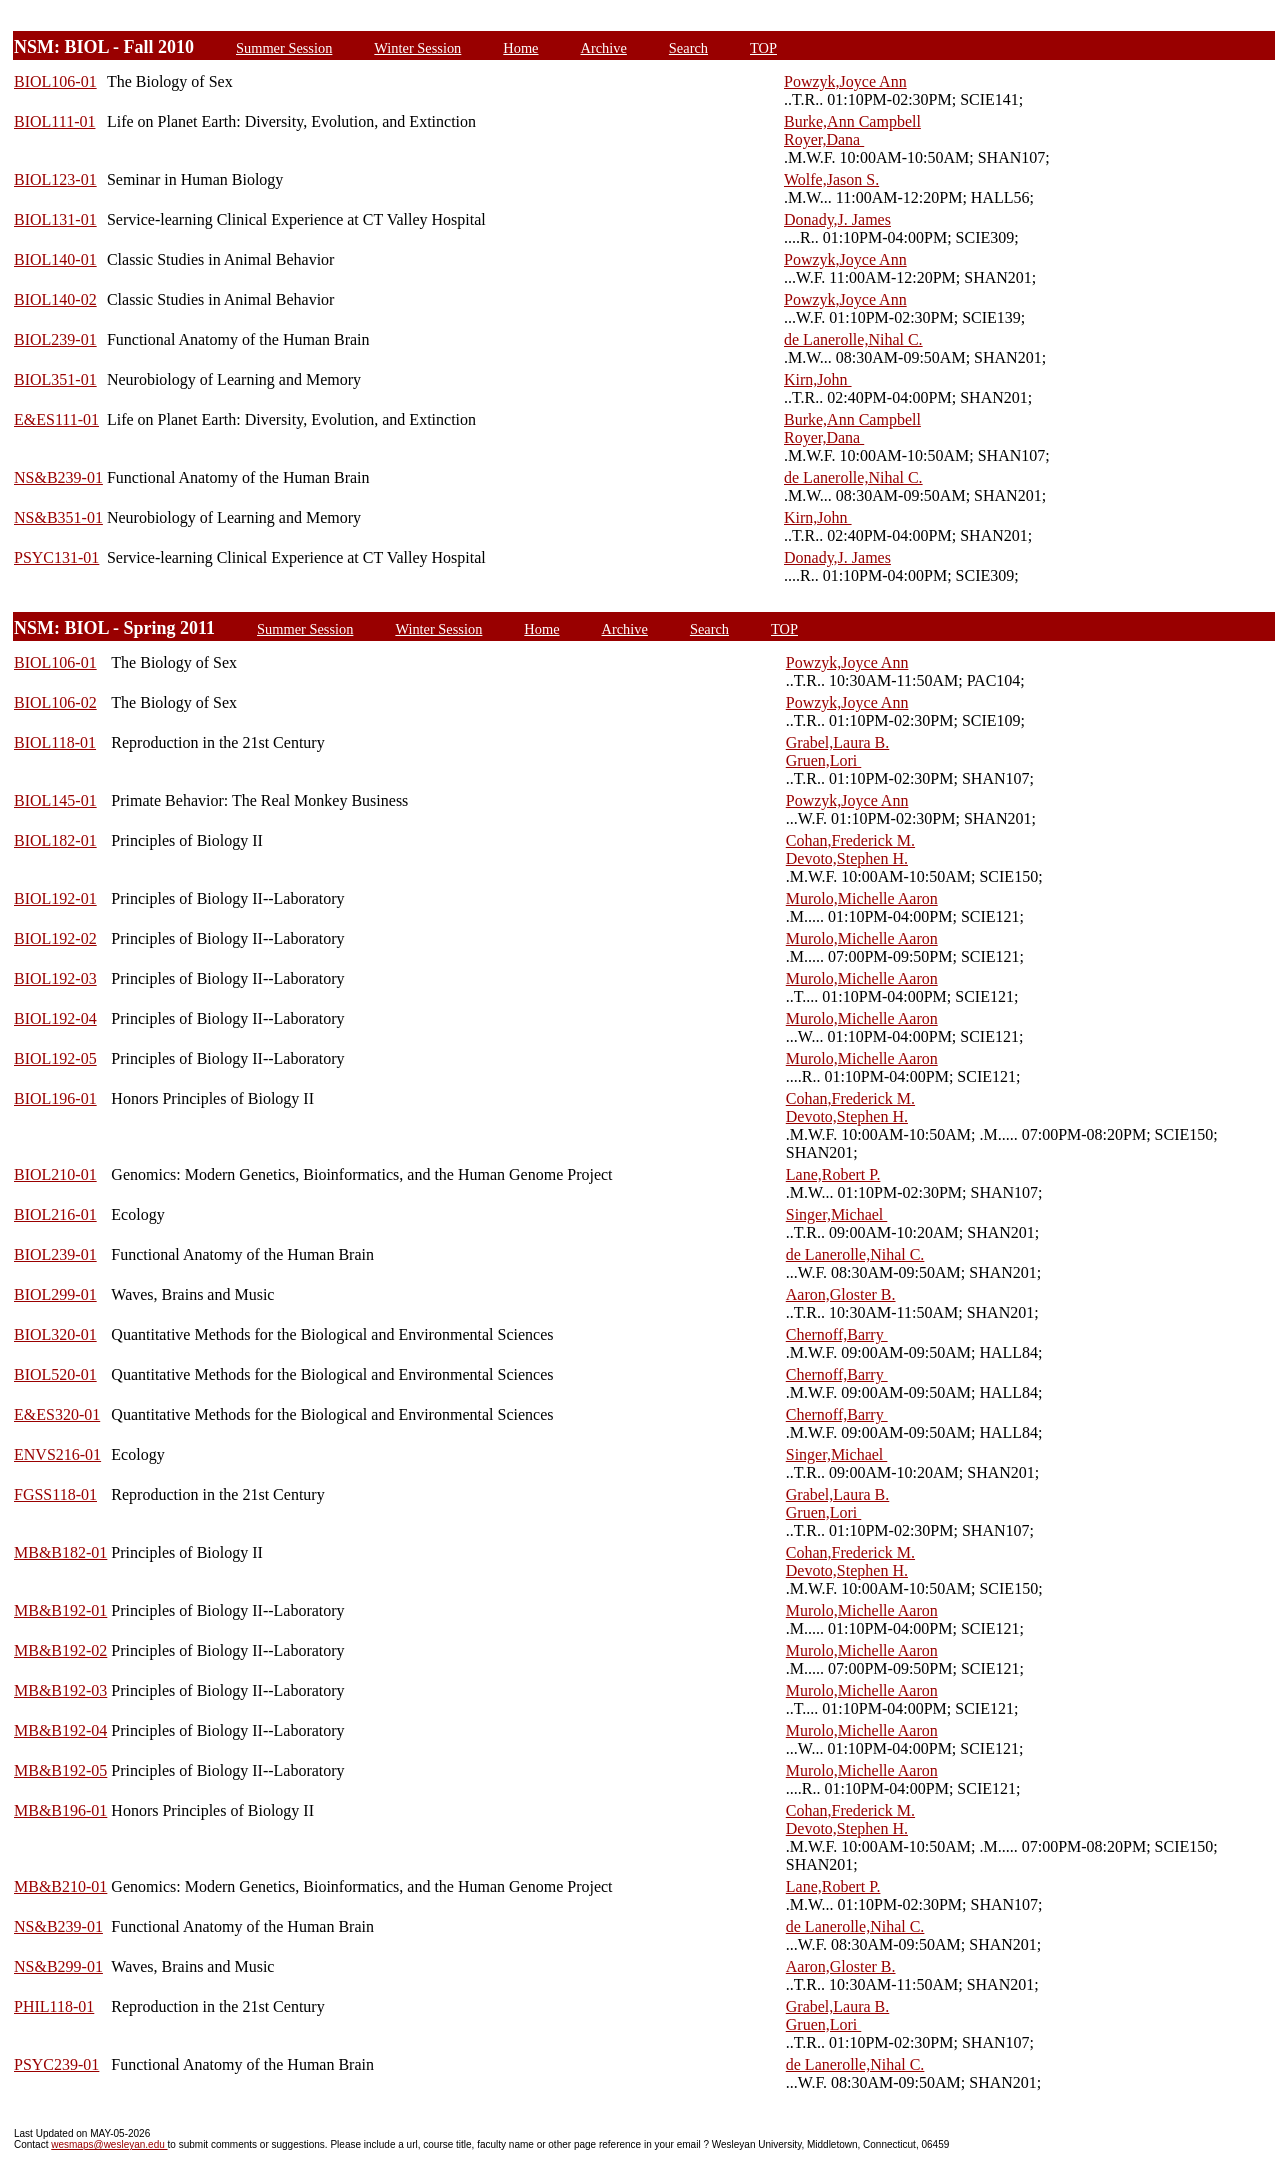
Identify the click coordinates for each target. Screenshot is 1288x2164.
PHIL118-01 (54, 2006)
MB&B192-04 (60, 1730)
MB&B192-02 (60, 1650)
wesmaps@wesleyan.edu (109, 2144)
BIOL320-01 (55, 1334)
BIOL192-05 (55, 1058)
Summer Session (284, 48)
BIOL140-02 (55, 299)
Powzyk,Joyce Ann (845, 81)
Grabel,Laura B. (838, 742)
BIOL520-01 (55, 1374)
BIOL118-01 (55, 742)
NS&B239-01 (58, 477)
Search (688, 48)
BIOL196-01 (55, 1098)
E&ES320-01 (57, 1414)
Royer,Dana (824, 139)
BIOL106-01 (55, 81)
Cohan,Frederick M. (850, 840)
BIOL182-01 (55, 840)
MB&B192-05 (60, 1770)
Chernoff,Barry (837, 1334)
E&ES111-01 (56, 419)
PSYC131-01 (56, 557)
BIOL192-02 (55, 938)
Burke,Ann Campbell (852, 121)
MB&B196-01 (60, 1810)
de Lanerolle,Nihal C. (853, 339)
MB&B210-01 (60, 1886)
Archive (604, 48)
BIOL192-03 (55, 978)
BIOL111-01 (54, 121)
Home (520, 48)
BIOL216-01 (55, 1214)
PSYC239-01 (56, 2064)
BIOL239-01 (55, 339)
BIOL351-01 (55, 379)
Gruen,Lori (824, 760)
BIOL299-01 (55, 1294)
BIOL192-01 (55, 898)
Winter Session (417, 48)
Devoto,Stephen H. (847, 858)
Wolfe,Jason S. (831, 179)
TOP (763, 48)
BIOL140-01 (55, 259)
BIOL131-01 (55, 219)
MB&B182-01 (60, 1552)
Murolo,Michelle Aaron (862, 898)
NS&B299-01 (58, 1966)
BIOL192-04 (55, 1018)
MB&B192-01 (60, 1610)
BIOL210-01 (55, 1174)
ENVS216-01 (57, 1454)
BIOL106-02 (55, 702)
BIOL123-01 (55, 179)
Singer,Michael (837, 1214)
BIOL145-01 (55, 800)
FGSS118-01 (55, 1494)
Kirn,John (818, 379)
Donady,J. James (837, 219)
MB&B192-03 (60, 1690)
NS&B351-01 (58, 517)
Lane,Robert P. (833, 1174)
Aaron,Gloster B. (841, 1294)
